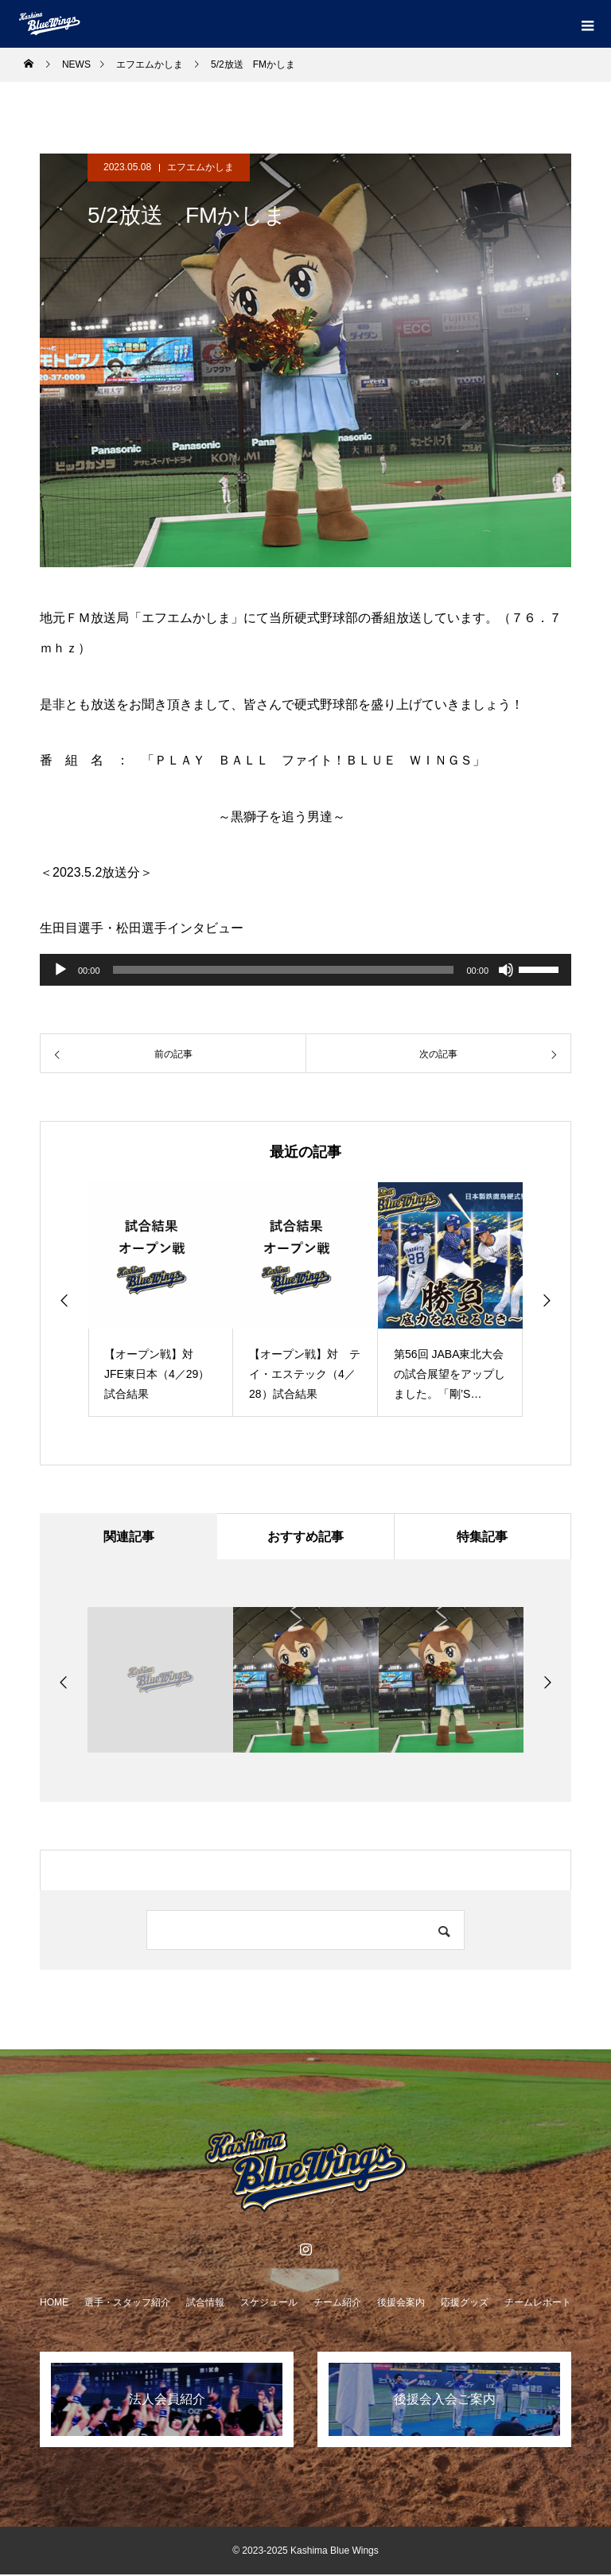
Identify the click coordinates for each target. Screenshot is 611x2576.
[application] (305, 970)
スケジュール (269, 2303)
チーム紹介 (337, 2303)
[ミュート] (506, 970)
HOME (54, 2303)
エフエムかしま (200, 167)
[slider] (283, 970)
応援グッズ (464, 2303)
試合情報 (205, 2303)
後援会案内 (401, 2303)
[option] (160, 1299)
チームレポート (537, 2303)
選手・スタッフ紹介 (127, 2303)
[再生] (60, 970)
